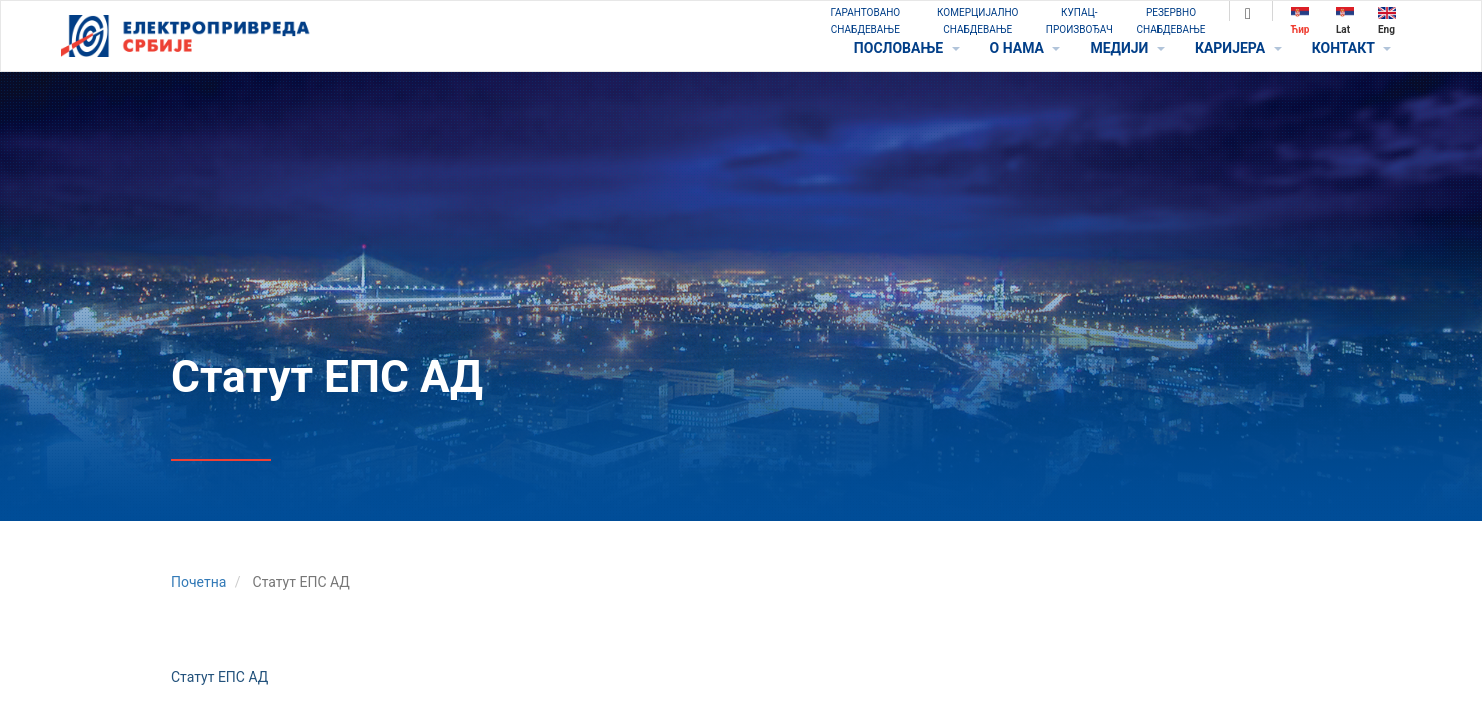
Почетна (198, 582)
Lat (1345, 20)
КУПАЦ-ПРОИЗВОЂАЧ (1079, 21)
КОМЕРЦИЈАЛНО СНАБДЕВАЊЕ (977, 21)
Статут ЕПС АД (219, 677)
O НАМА (1025, 48)
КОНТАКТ (1351, 48)
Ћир (1300, 20)
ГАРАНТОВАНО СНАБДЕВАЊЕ (865, 21)
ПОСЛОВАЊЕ (907, 48)
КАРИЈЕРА (1238, 48)
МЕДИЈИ (1127, 48)
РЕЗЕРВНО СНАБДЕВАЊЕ (1171, 21)
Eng (1387, 20)
